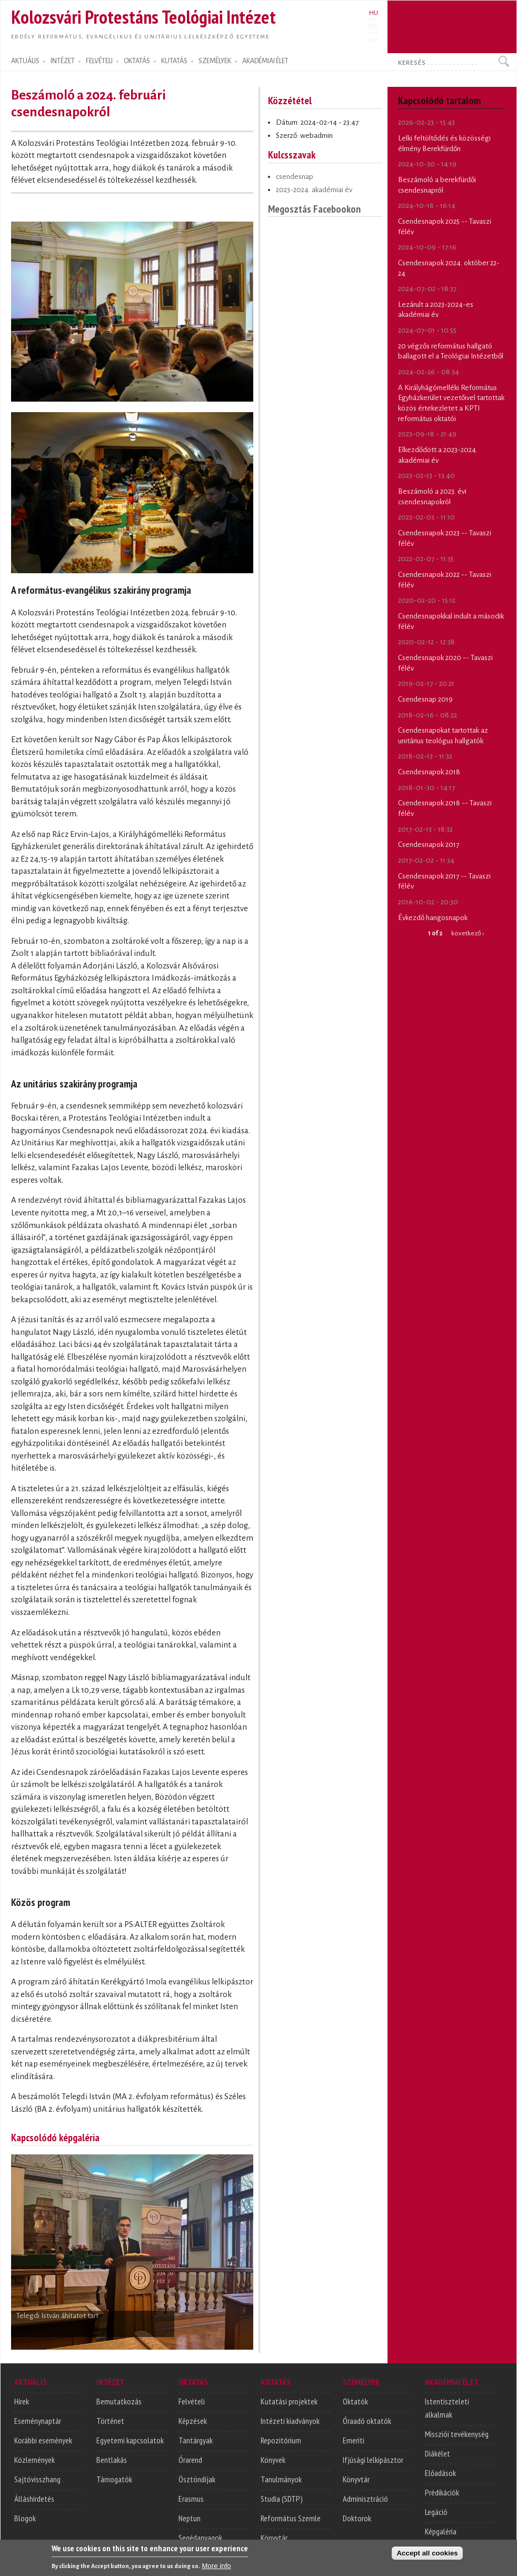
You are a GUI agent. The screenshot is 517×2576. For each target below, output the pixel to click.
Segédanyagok (200, 2537)
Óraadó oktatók (367, 2420)
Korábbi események (43, 2440)
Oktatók (355, 2401)
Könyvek (273, 2459)
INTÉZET (63, 61)
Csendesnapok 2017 (428, 844)
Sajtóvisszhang (37, 2479)
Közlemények (34, 2459)
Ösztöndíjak (196, 2479)
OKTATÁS (137, 61)
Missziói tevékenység (457, 2434)
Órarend (190, 2459)
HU (373, 12)
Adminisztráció (365, 2498)
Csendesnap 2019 (425, 699)
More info (216, 2568)
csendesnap (294, 177)
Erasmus (191, 2498)
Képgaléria (440, 2531)
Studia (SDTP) (282, 2498)
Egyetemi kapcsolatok (130, 2440)
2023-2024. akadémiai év (314, 190)
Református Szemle (291, 2518)
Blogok (25, 2518)
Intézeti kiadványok (290, 2420)
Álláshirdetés (34, 2498)
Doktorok (357, 2518)
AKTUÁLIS (25, 61)
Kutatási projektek (289, 2401)
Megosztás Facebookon (314, 208)
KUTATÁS (174, 61)
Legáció (436, 2512)
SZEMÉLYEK (214, 61)
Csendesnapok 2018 (429, 772)
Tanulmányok (281, 2479)
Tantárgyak (195, 2440)
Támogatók (114, 2479)
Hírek (21, 2401)
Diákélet (437, 2453)
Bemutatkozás (119, 2401)
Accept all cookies (427, 2556)
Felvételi (191, 2401)
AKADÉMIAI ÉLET (265, 61)
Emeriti (353, 2440)
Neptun (189, 2518)
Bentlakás (111, 2459)
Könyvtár (274, 2537)
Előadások (440, 2473)
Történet (110, 2420)
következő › (467, 932)
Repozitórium (281, 2440)
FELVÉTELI (99, 61)
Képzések (192, 2420)
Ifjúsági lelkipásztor (373, 2459)
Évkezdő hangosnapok (433, 918)
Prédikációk (442, 2492)
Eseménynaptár (37, 2420)
